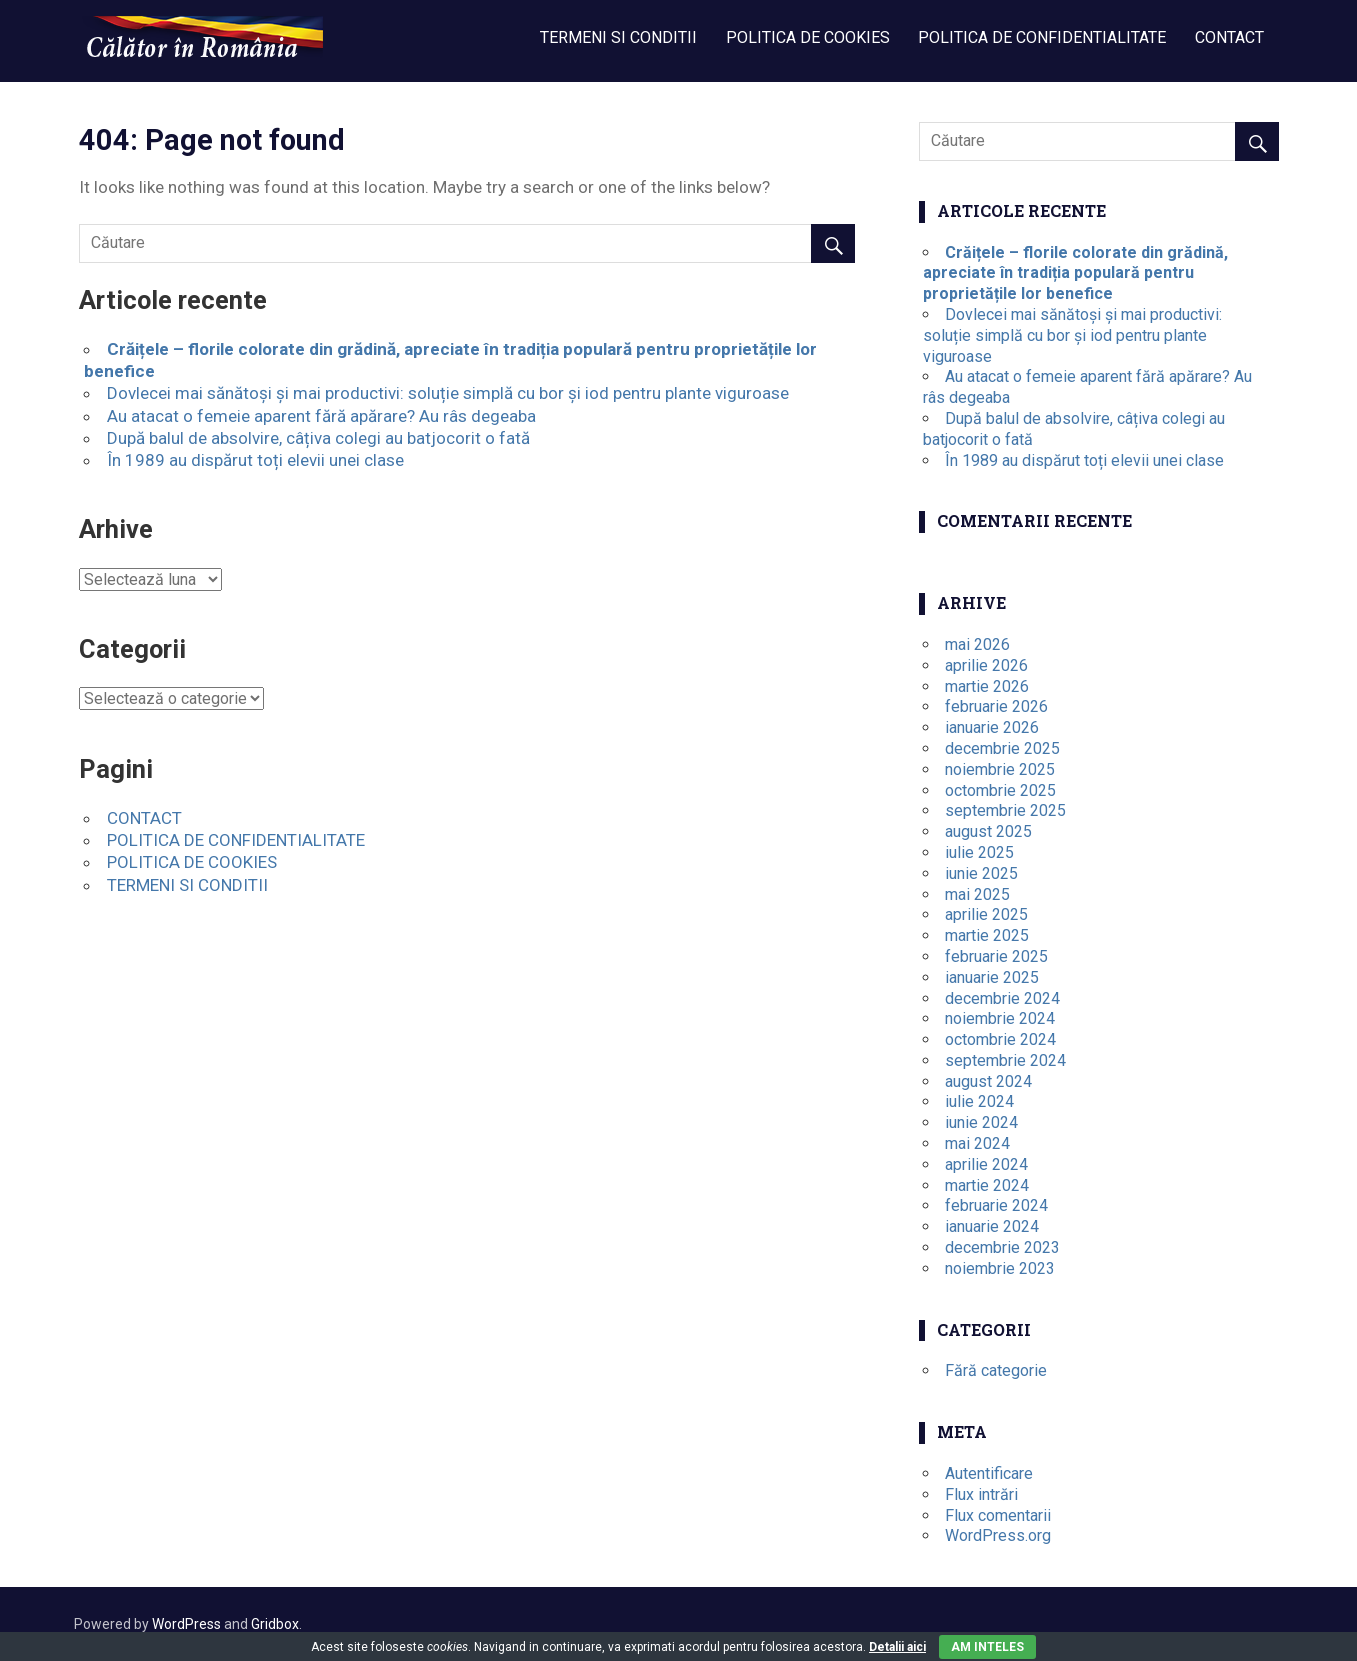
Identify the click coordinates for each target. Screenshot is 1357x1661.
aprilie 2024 (986, 1164)
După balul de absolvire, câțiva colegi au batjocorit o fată (318, 438)
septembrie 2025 (1005, 810)
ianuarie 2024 (992, 1226)
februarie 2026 (996, 706)
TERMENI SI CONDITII (618, 37)
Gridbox (275, 1624)
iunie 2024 (981, 1122)
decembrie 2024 (1002, 998)
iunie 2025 (981, 873)
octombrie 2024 (1000, 1039)
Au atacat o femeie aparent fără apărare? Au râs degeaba (321, 416)
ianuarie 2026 (992, 727)
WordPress (186, 1624)
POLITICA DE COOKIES (808, 37)
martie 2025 (987, 935)
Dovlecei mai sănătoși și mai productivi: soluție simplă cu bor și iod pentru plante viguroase (448, 393)
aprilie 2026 (986, 665)
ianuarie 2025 (992, 977)
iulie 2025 (979, 852)
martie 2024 (987, 1185)
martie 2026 (987, 686)
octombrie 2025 (1000, 790)
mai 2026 (977, 644)
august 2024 (988, 1081)
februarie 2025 (996, 956)
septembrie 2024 (1005, 1060)
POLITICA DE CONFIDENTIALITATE (1042, 37)
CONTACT (1229, 37)
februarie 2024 (996, 1205)
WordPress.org (998, 1535)
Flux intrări (981, 1494)
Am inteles (987, 1647)
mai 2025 (977, 894)
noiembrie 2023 (1000, 1268)
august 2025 (988, 831)
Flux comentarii (998, 1515)
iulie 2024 (979, 1101)
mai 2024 (977, 1143)
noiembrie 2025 (1000, 769)
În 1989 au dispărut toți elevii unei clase (255, 460)
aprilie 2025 (986, 914)
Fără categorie (996, 1370)
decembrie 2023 (1002, 1247)
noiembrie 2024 (1000, 1018)
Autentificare (989, 1473)
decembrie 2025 (1002, 748)
